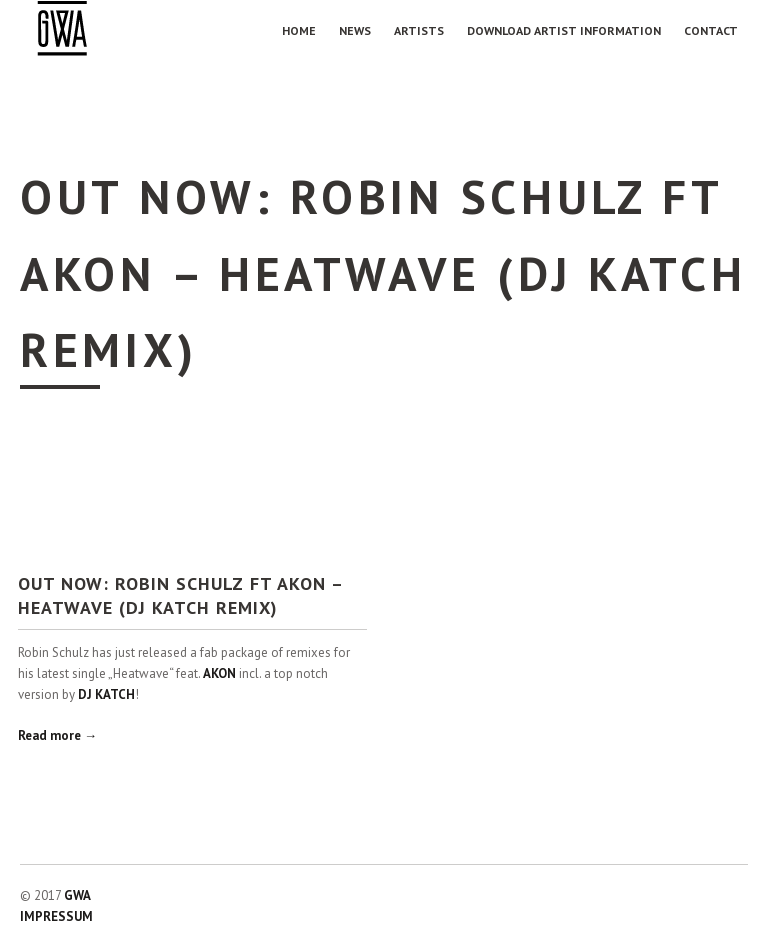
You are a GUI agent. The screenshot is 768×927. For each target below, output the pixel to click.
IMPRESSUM (56, 916)
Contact (711, 30)
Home (299, 30)
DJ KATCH (106, 694)
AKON (219, 673)
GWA (77, 895)
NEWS (355, 30)
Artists (419, 30)
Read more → (57, 735)
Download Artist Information (564, 30)
